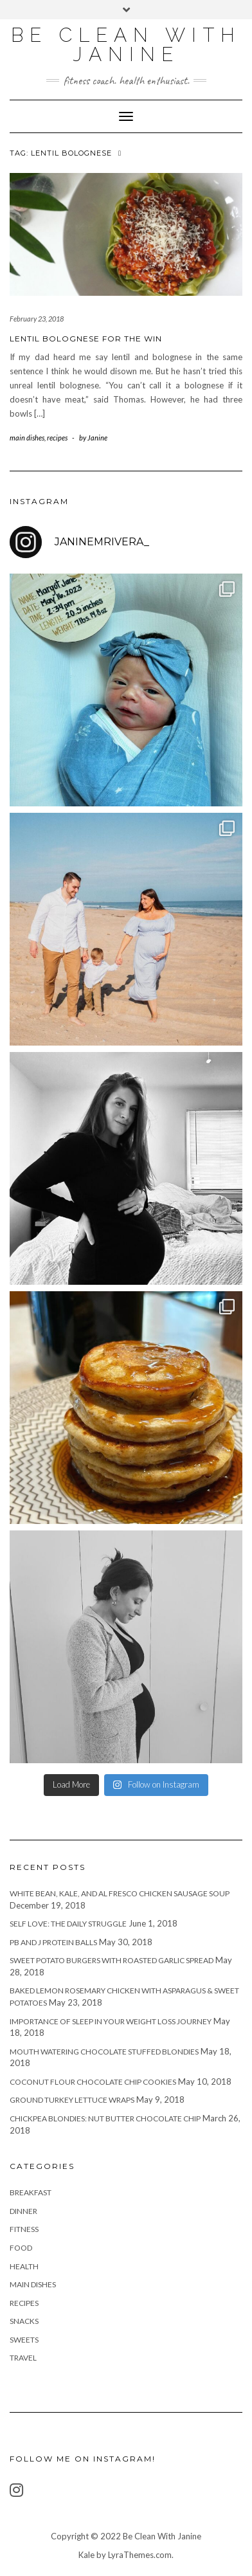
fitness (24, 2229)
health (24, 2266)
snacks (24, 2321)
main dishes (27, 437)
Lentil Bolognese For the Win (86, 338)
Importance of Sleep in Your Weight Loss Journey (111, 2021)
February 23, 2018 (37, 318)
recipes (57, 437)
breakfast (30, 2192)
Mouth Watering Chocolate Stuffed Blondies (104, 2051)
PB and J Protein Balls (53, 1942)
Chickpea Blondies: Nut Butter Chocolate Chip (105, 2118)
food (21, 2248)
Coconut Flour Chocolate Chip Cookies (93, 2082)
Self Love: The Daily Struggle (68, 1923)
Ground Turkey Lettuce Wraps (72, 2100)
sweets (24, 2340)
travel (23, 2358)
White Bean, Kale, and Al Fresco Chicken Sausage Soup (120, 1893)
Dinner (23, 2211)
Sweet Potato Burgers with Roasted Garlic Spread (111, 1960)
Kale (86, 2555)
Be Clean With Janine (126, 45)
